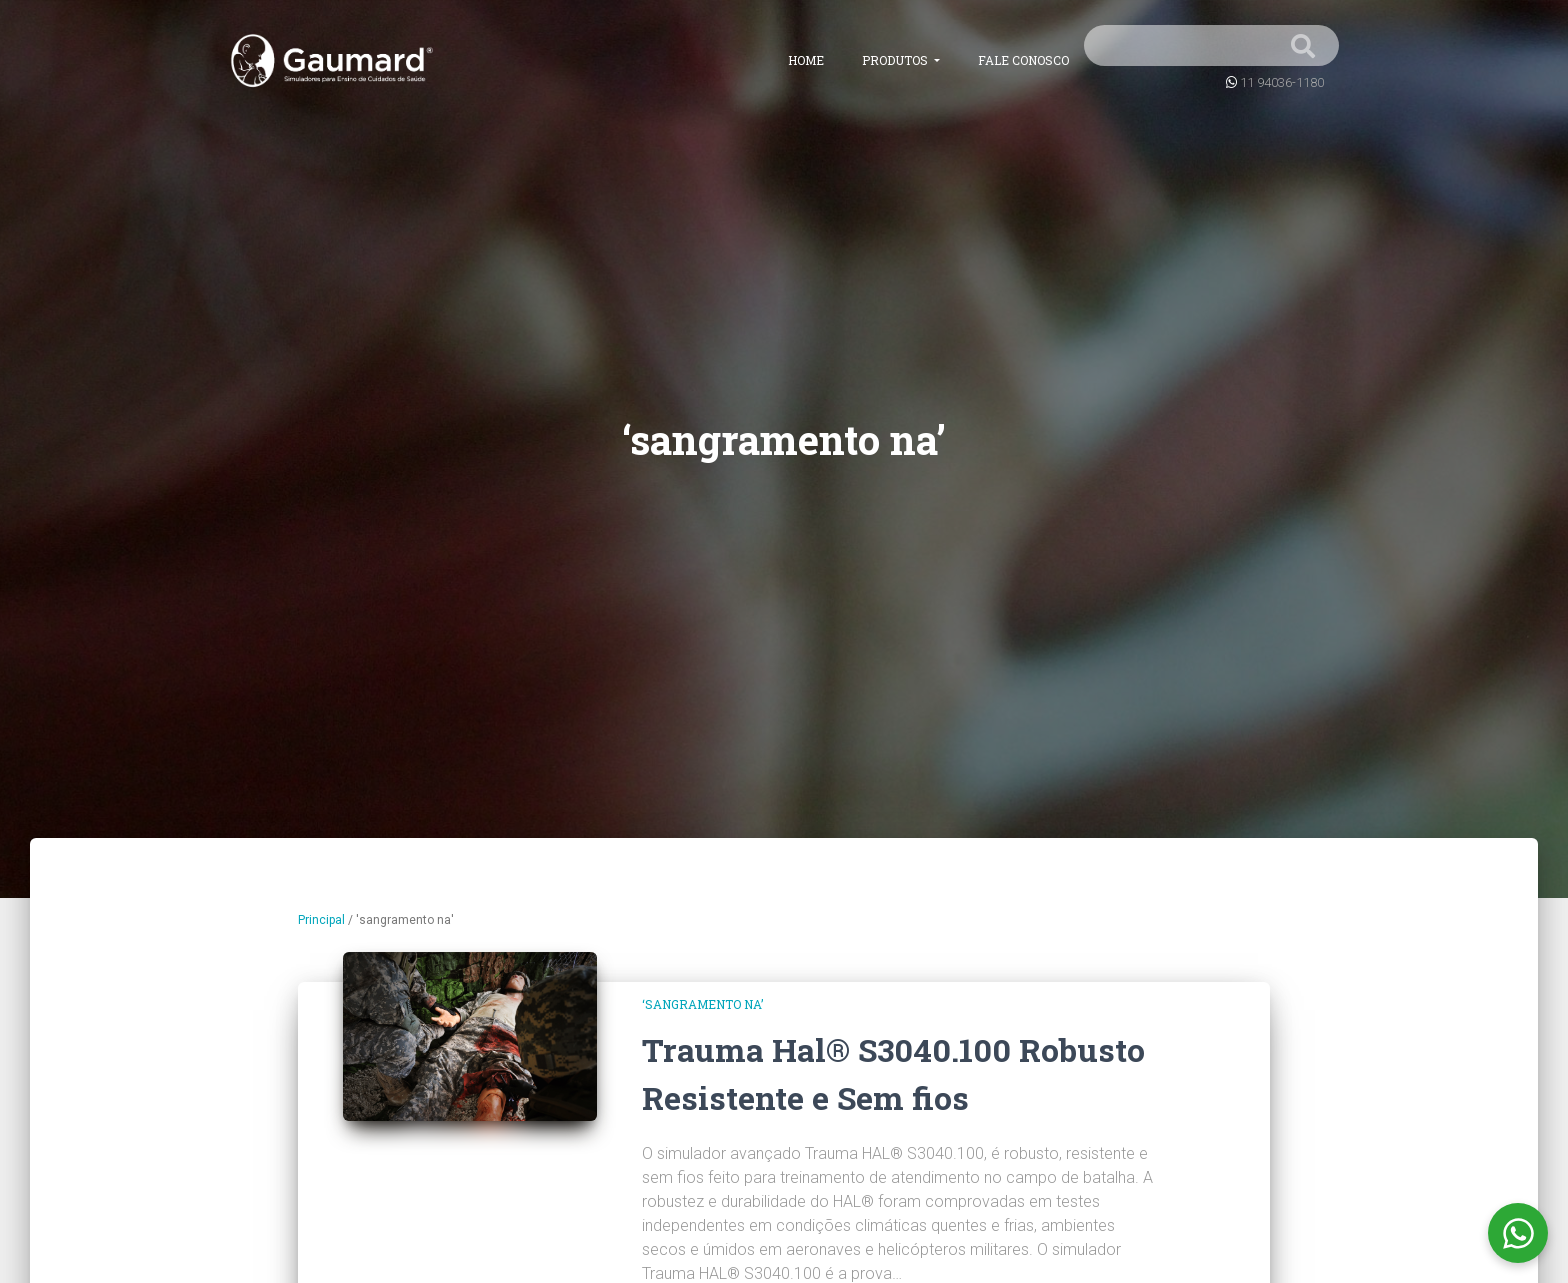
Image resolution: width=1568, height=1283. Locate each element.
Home (806, 60)
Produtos (896, 60)
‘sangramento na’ (702, 1004)
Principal (321, 920)
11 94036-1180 (1282, 82)
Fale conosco (1023, 60)
